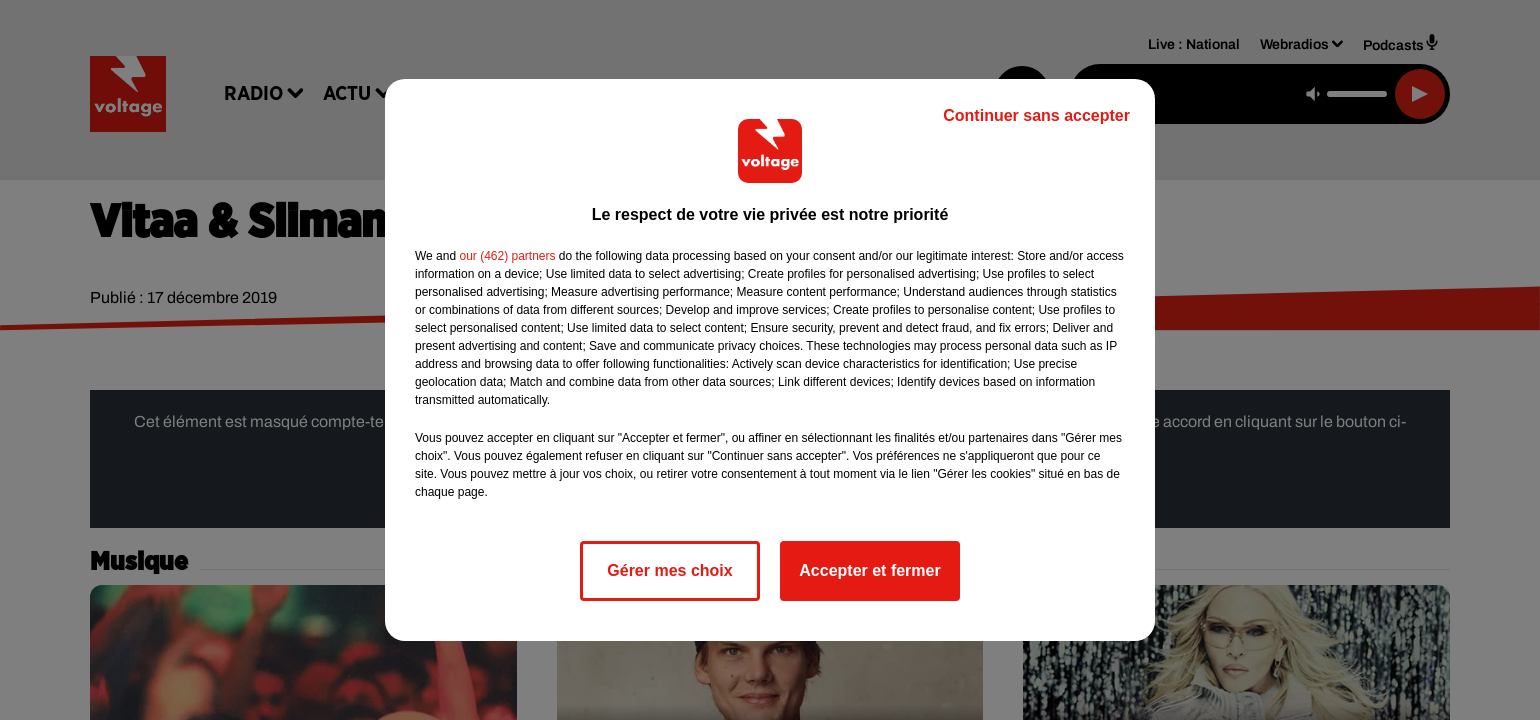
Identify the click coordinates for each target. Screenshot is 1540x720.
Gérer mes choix (669, 570)
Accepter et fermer (869, 570)
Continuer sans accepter (1036, 115)
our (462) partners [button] (507, 256)
